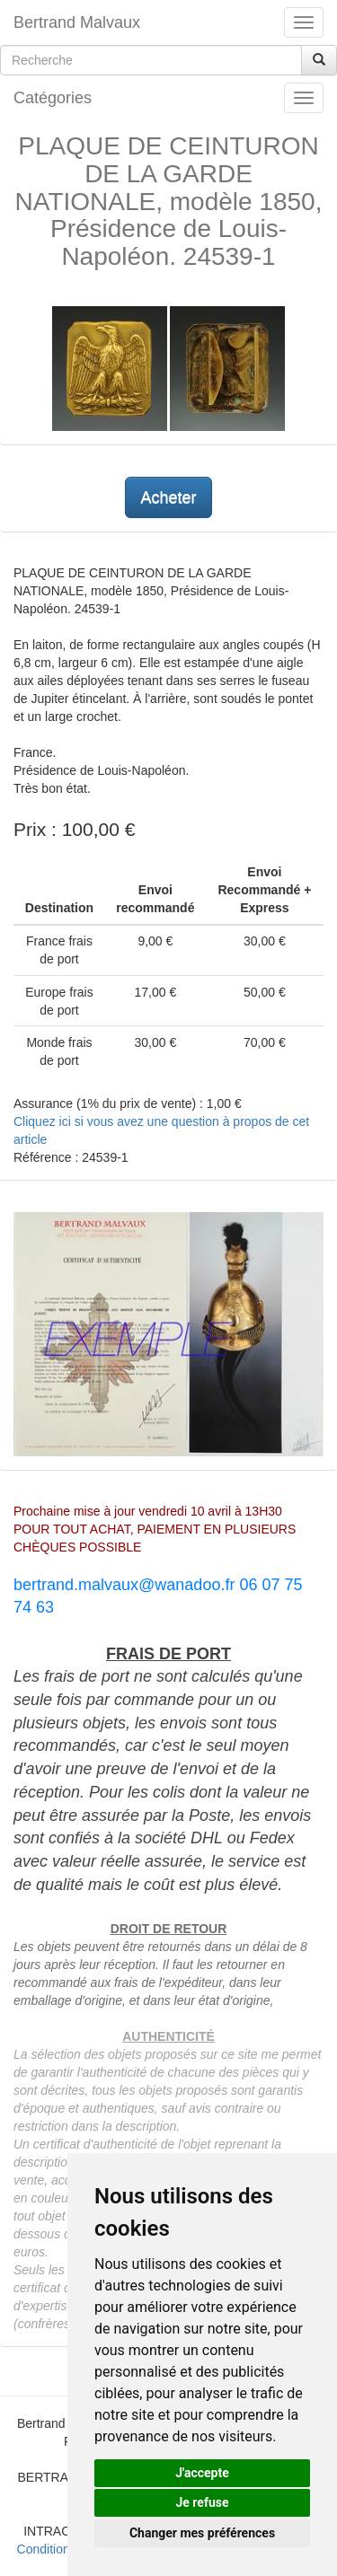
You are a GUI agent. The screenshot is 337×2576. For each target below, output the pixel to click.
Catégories (52, 98)
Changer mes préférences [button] (202, 2533)
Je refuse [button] (201, 2502)
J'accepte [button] (202, 2473)
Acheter (168, 497)
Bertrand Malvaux (76, 22)
